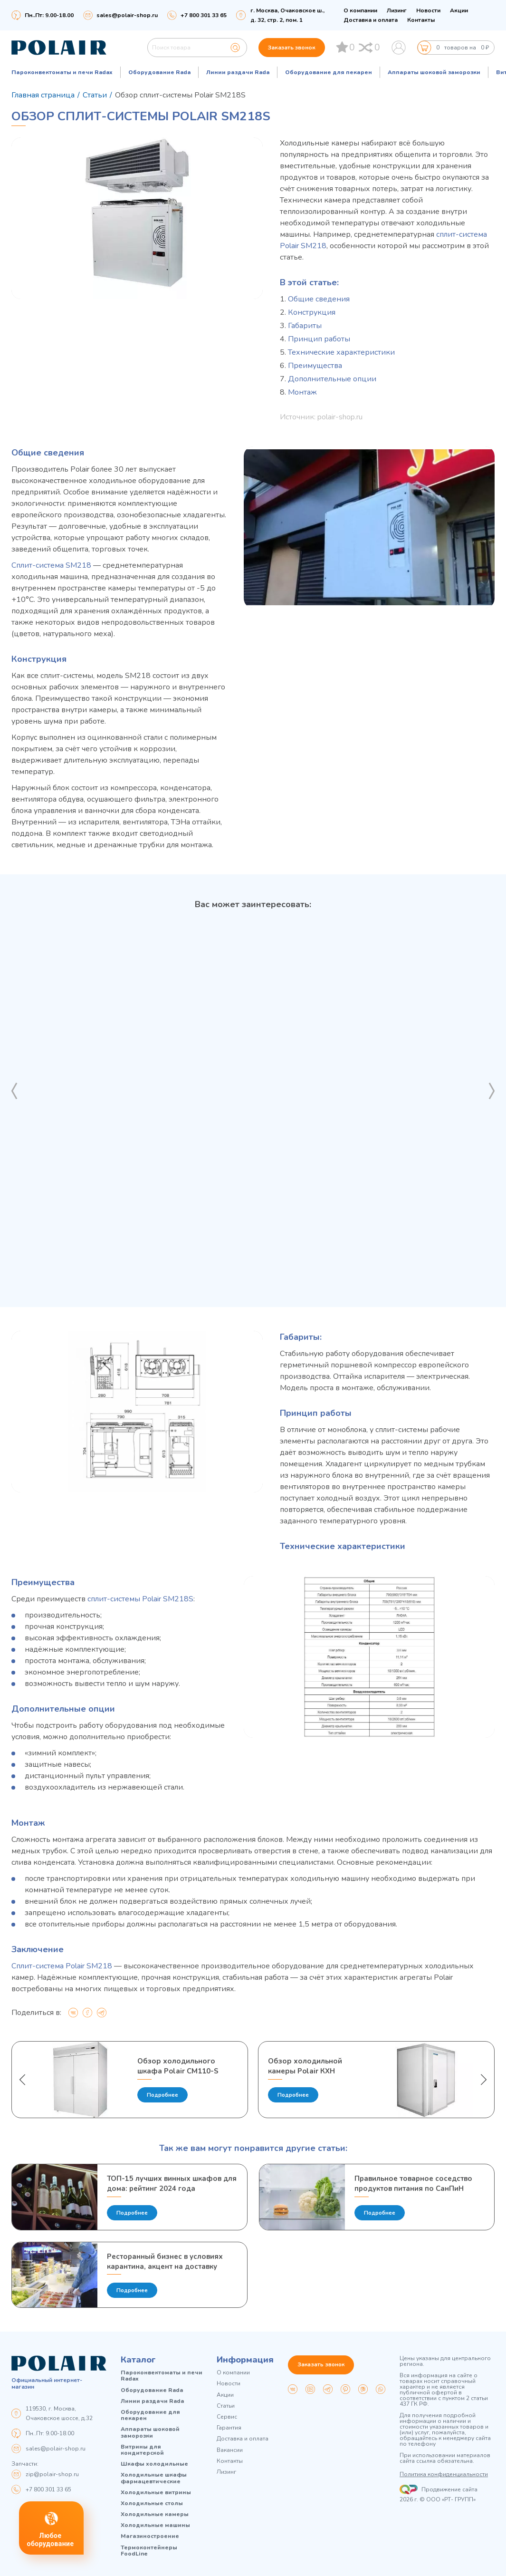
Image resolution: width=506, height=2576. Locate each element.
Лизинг (397, 10)
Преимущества (315, 365)
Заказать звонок (291, 47)
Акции (459, 10)
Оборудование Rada (159, 72)
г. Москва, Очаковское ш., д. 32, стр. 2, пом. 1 (287, 15)
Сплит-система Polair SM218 (61, 1966)
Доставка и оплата (371, 20)
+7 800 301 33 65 (48, 2489)
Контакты (421, 20)
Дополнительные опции (332, 379)
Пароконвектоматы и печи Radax (62, 72)
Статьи (226, 2406)
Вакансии (230, 2450)
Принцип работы (319, 339)
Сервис (227, 2417)
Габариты (305, 325)
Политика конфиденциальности (444, 2475)
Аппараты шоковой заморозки (434, 72)
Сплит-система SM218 (51, 565)
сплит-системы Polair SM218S (140, 1599)
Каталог (138, 2360)
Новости (428, 10)
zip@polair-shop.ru (52, 2474)
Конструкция (311, 312)
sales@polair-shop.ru (127, 15)
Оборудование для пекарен (328, 72)
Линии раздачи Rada (237, 72)
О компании (360, 10)
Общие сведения (319, 299)
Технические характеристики (341, 352)
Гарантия (229, 2428)
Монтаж (302, 392)
